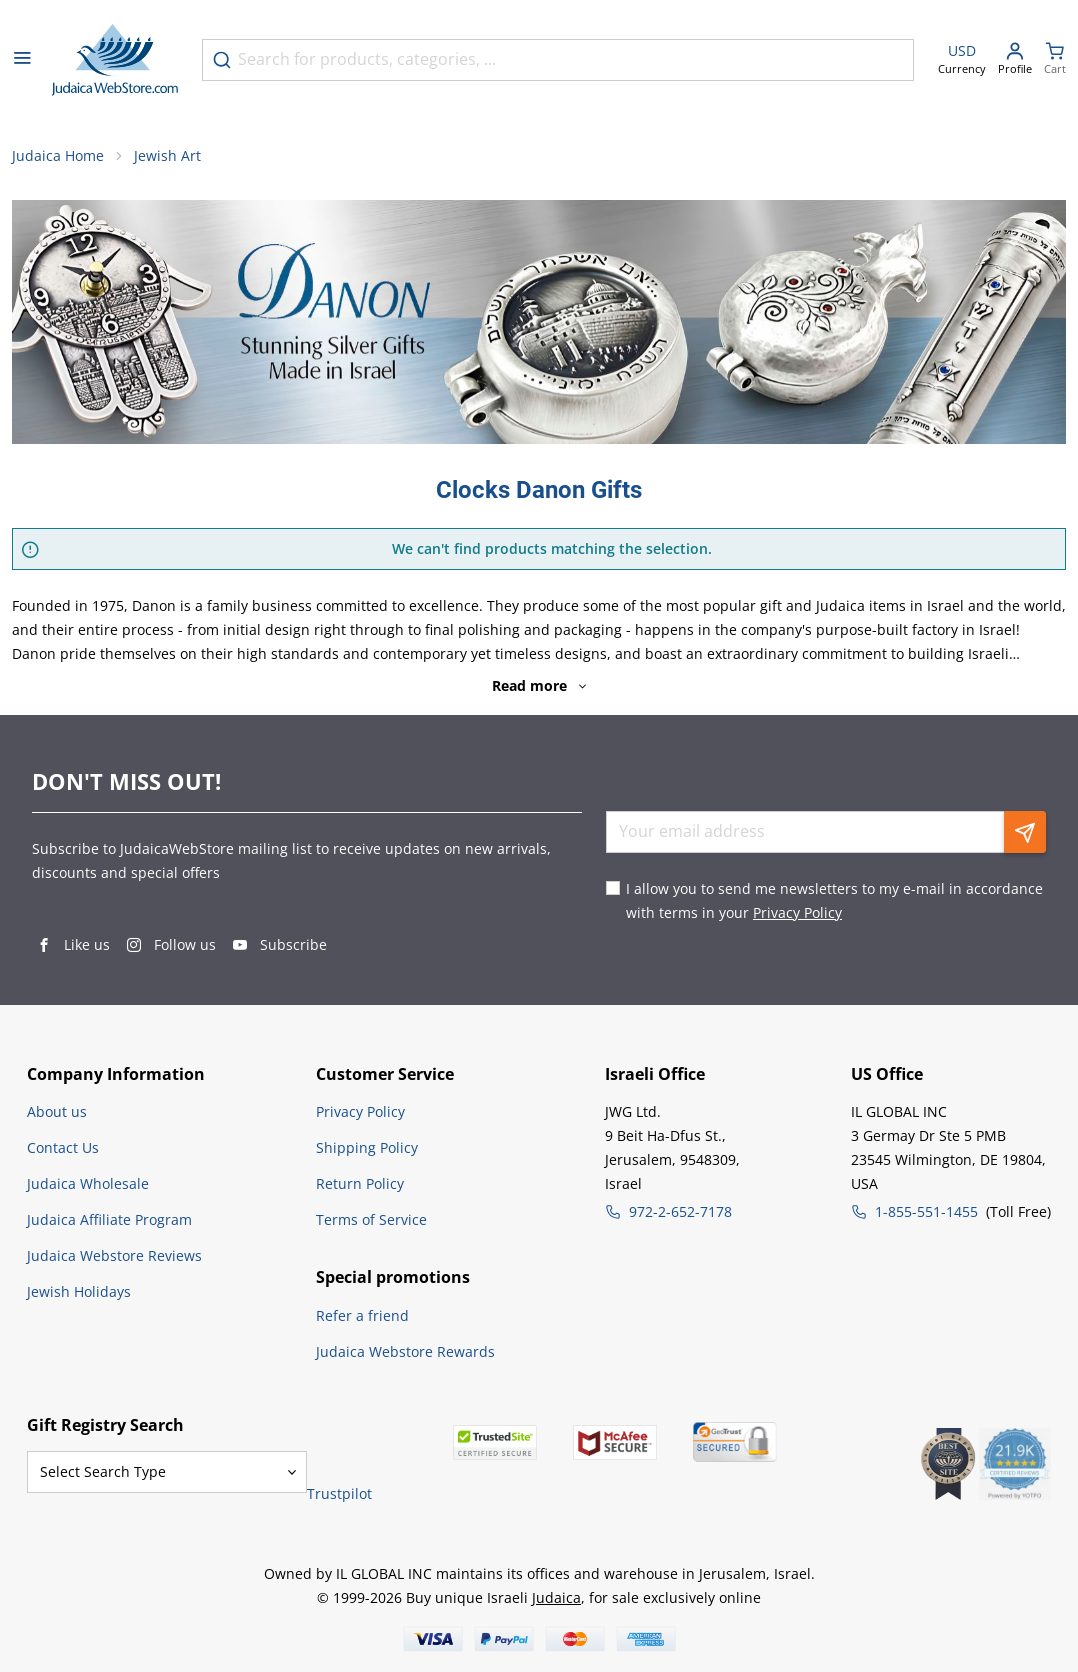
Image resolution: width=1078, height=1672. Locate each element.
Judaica (556, 1597)
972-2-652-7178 (680, 1211)
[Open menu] (22, 60)
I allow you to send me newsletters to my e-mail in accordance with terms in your (834, 900)
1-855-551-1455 (926, 1211)
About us (57, 1111)
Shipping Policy (367, 1147)
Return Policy (360, 1183)
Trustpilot (339, 1493)
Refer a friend (362, 1315)
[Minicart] (1055, 60)
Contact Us (63, 1147)
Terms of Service (371, 1219)
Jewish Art (167, 155)
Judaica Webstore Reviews (114, 1255)
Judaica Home (58, 155)
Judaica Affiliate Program (109, 1219)
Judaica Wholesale (88, 1183)
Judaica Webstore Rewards (405, 1351)
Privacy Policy (797, 912)
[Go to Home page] (115, 60)
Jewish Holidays (79, 1291)
